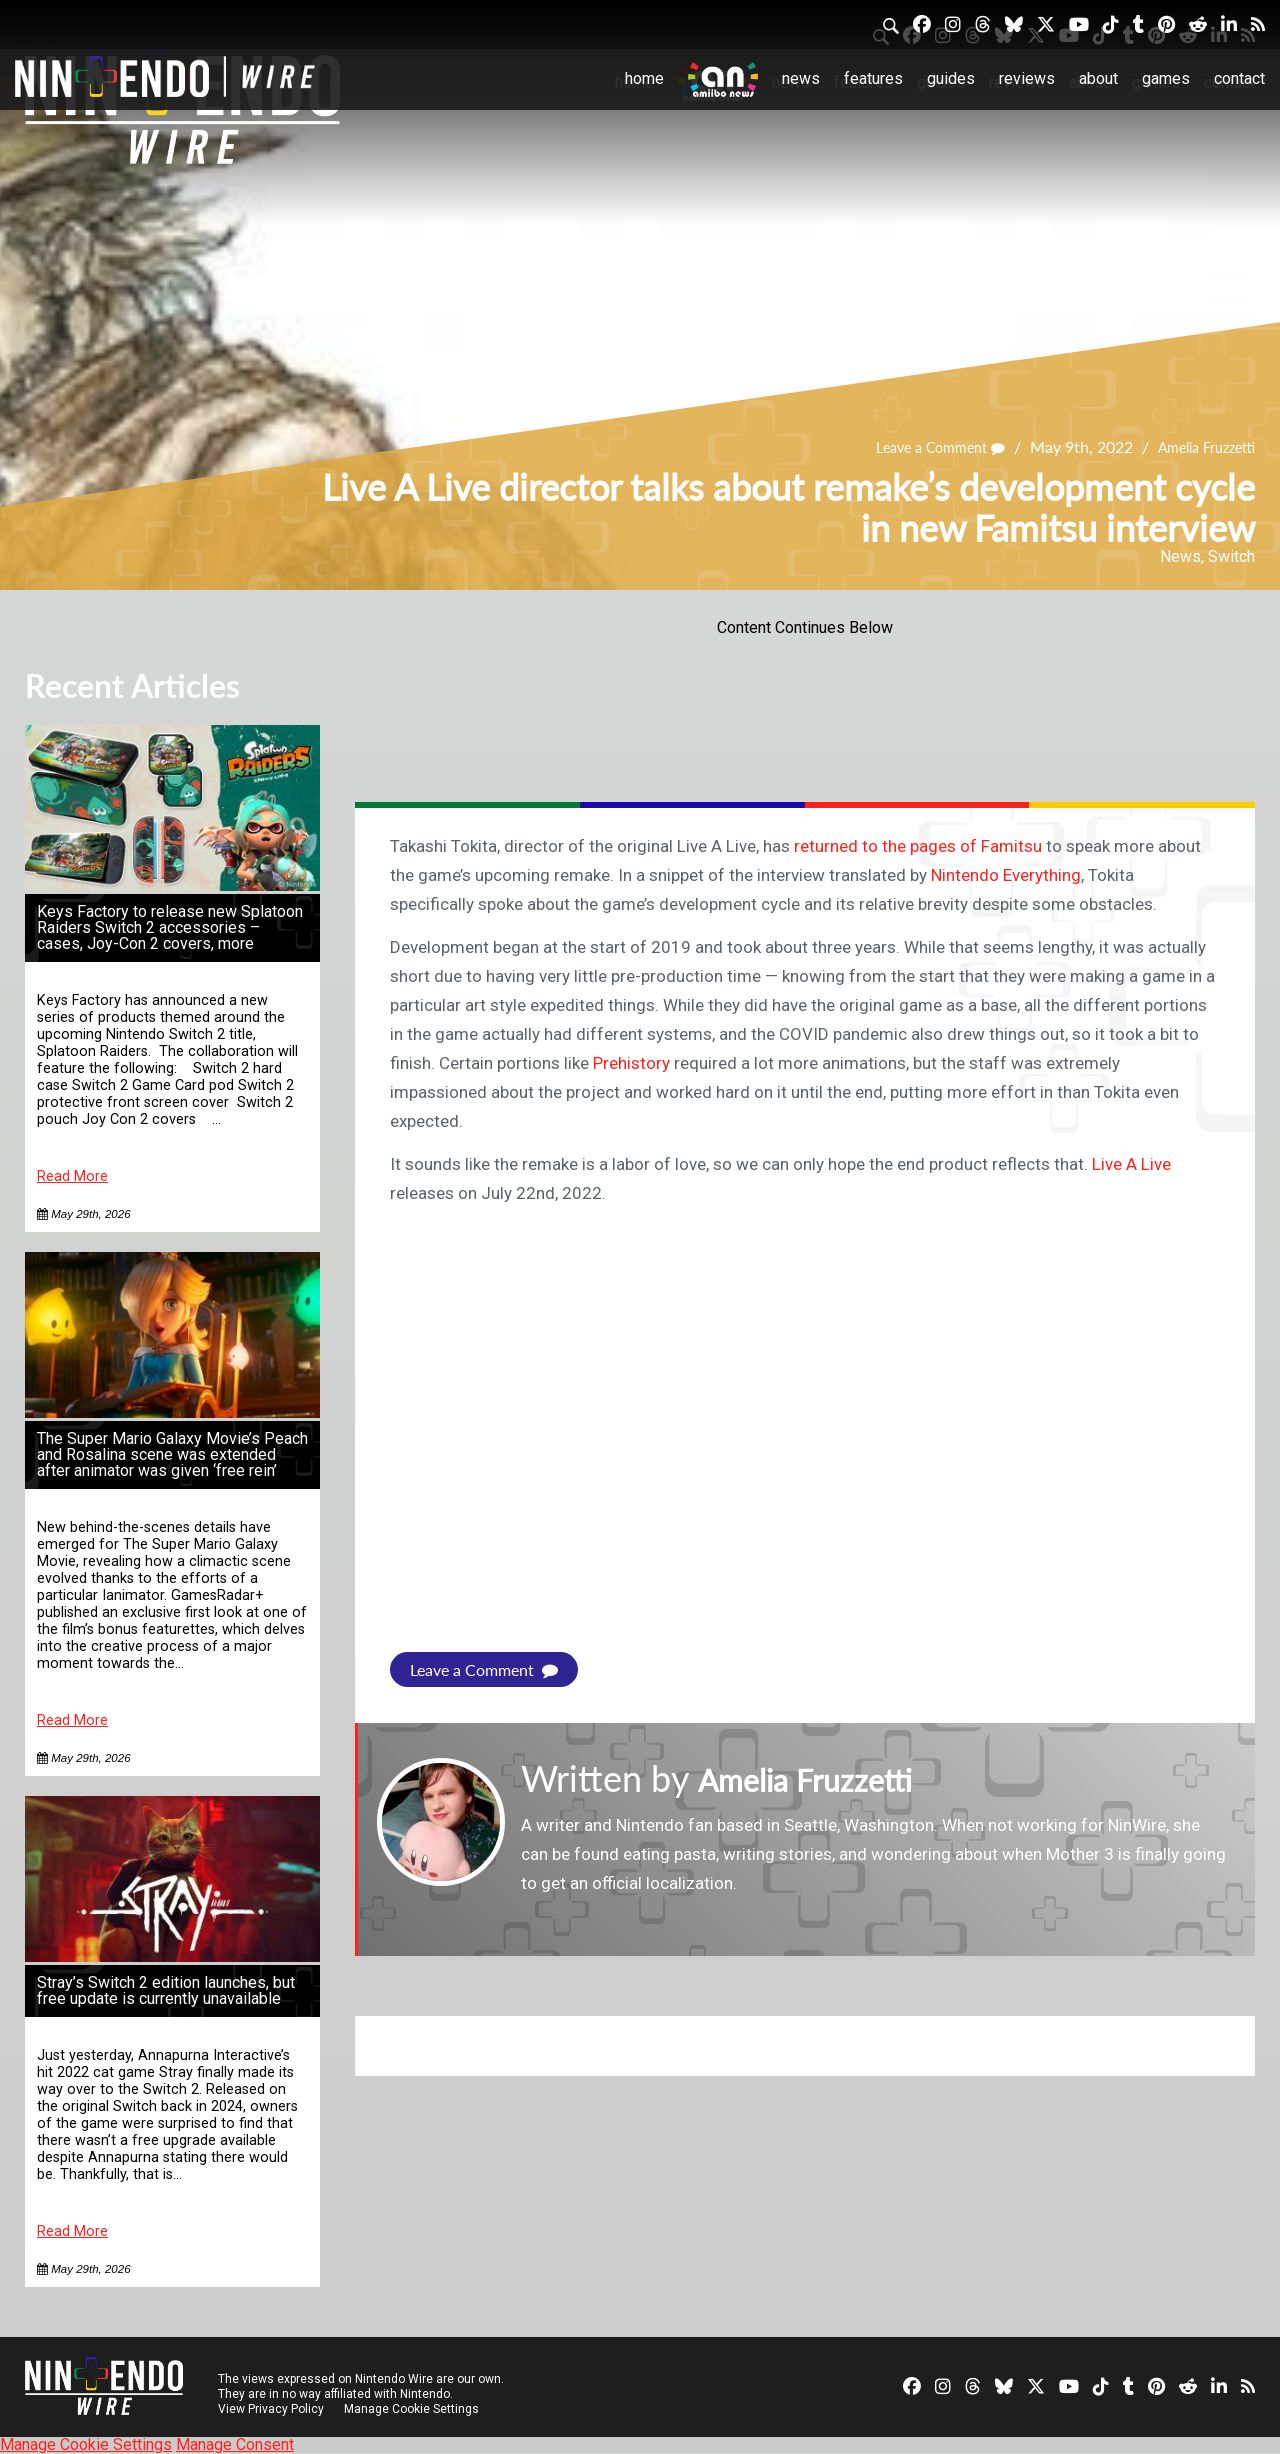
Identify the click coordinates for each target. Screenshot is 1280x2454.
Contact (1239, 78)
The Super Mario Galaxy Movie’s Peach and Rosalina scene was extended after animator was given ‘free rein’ (172, 1454)
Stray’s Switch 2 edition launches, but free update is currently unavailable (166, 1990)
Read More (72, 1176)
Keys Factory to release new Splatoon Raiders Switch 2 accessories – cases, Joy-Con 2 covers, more (170, 927)
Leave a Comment (919, 447)
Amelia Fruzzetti (1199, 447)
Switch (1231, 556)
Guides (951, 78)
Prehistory (631, 1063)
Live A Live (1131, 1164)
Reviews (1027, 78)
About (1098, 78)
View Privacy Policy (271, 2409)
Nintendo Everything (1006, 875)
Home (644, 78)
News (801, 78)
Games (1166, 78)
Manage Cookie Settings (414, 2409)
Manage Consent (235, 2444)
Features (873, 78)
